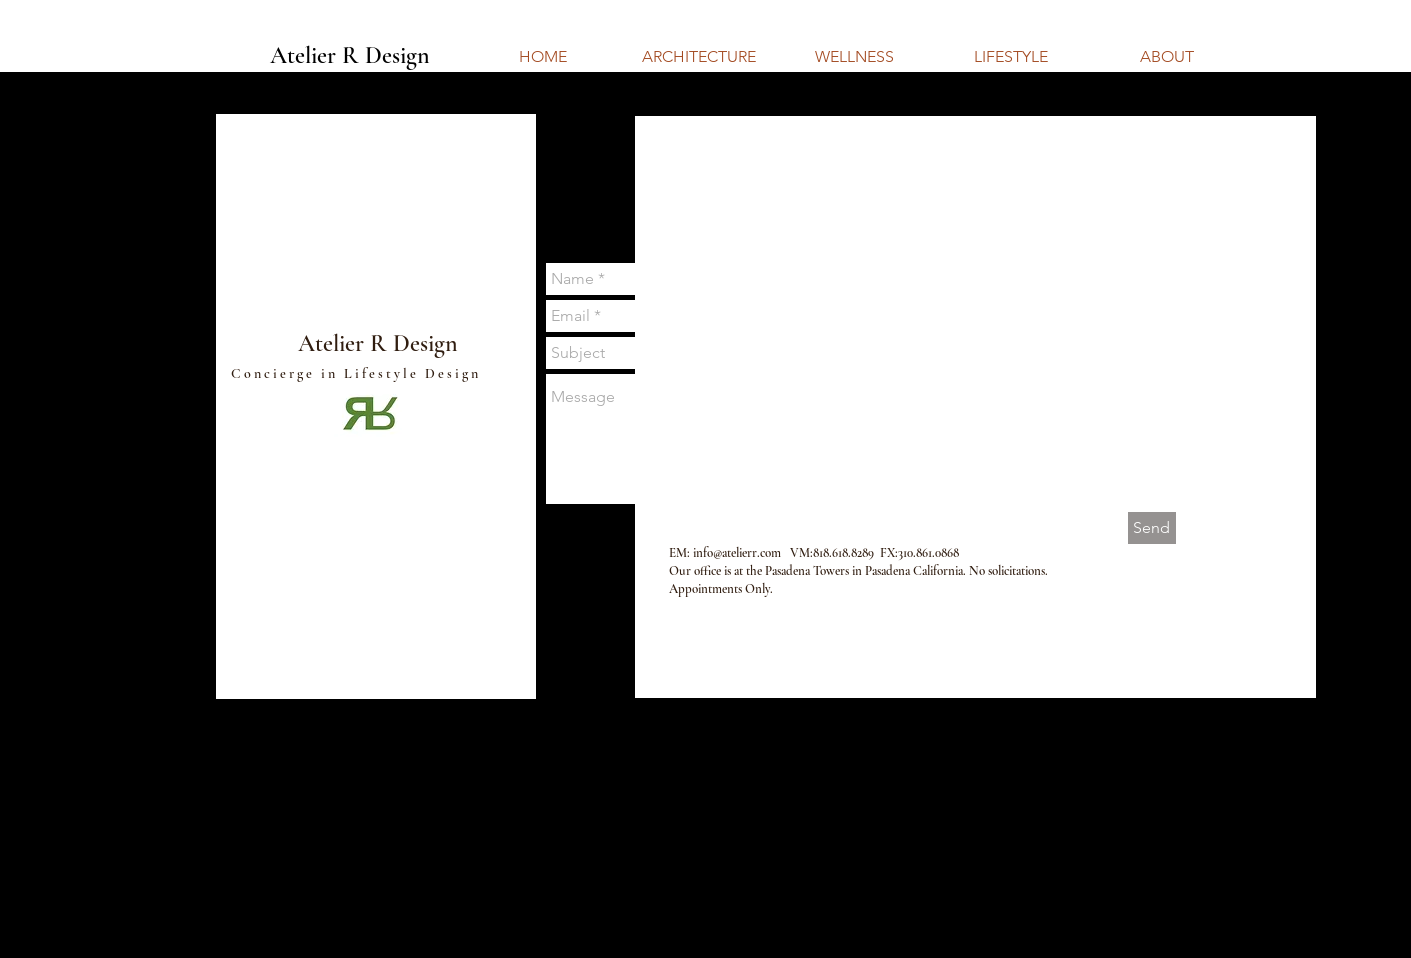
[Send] (1152, 528)
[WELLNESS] (855, 57)
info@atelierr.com (737, 553)
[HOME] (543, 57)
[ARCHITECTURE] (699, 57)
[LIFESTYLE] (1011, 57)
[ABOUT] (1167, 57)
